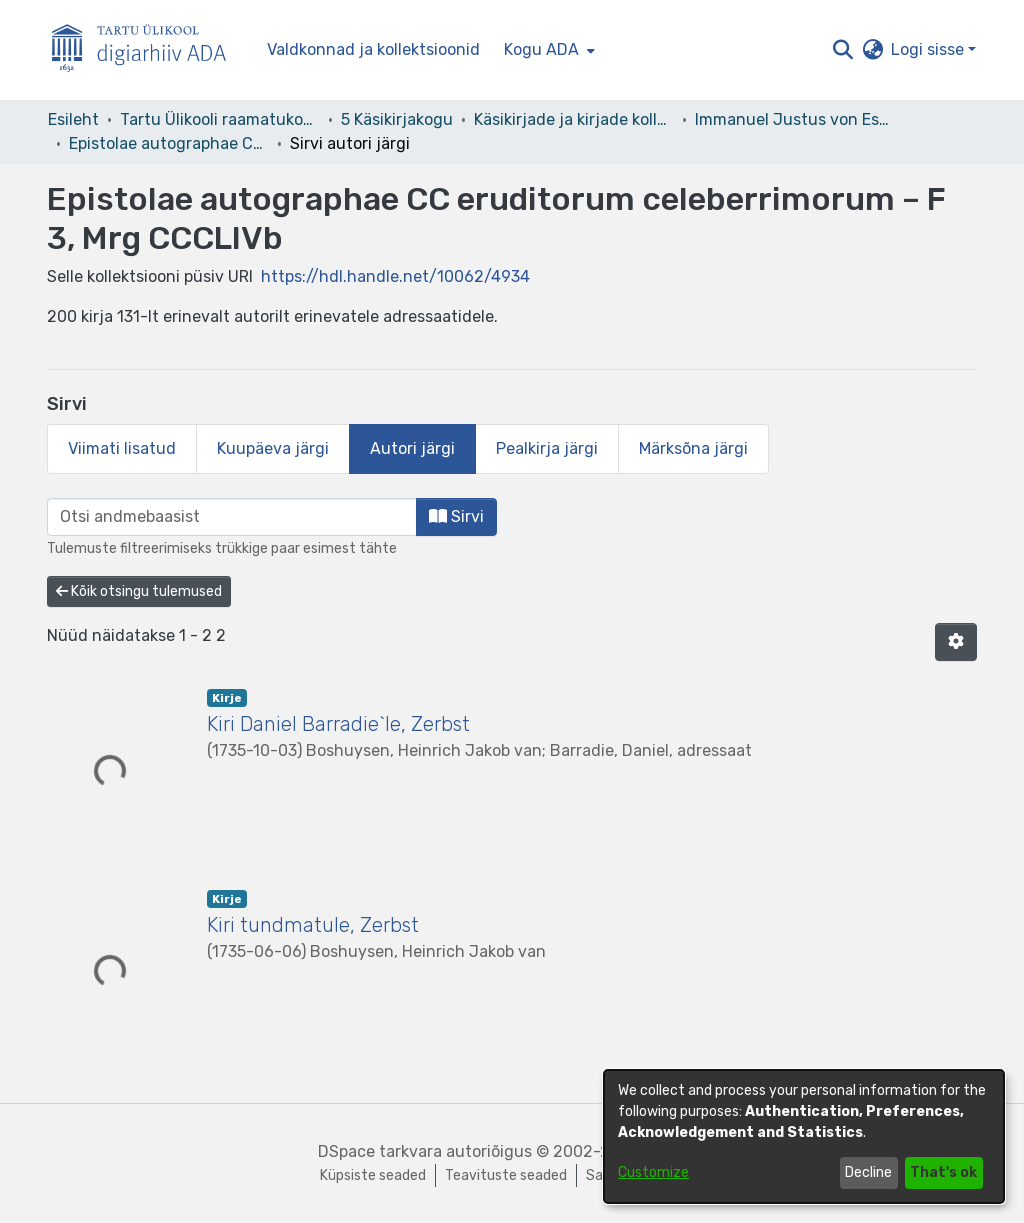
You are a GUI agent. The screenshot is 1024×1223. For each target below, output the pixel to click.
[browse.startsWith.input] (232, 517)
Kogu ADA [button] (541, 49)
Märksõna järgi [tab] (693, 448)
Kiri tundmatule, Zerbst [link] (313, 925)
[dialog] (804, 1136)
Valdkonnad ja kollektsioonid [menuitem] (373, 49)
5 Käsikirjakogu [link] (397, 119)
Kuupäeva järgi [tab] (273, 448)
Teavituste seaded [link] (506, 1175)
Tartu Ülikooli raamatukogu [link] (220, 119)
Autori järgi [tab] (412, 448)
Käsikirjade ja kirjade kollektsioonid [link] (574, 119)
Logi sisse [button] (929, 49)
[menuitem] (547, 50)
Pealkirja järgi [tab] (547, 448)
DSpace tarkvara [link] (380, 1151)
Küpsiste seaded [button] (373, 1175)
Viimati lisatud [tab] (122, 448)
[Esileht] (147, 50)
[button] (842, 50)
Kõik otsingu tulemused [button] (139, 591)
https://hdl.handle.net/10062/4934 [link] (395, 276)
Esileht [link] (73, 119)
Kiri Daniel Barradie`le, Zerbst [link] (338, 724)
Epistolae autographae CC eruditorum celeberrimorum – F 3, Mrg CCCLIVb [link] (169, 143)
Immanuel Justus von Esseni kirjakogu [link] (795, 119)
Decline (868, 1172)
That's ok (943, 1172)
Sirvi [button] (456, 516)
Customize (653, 1172)
